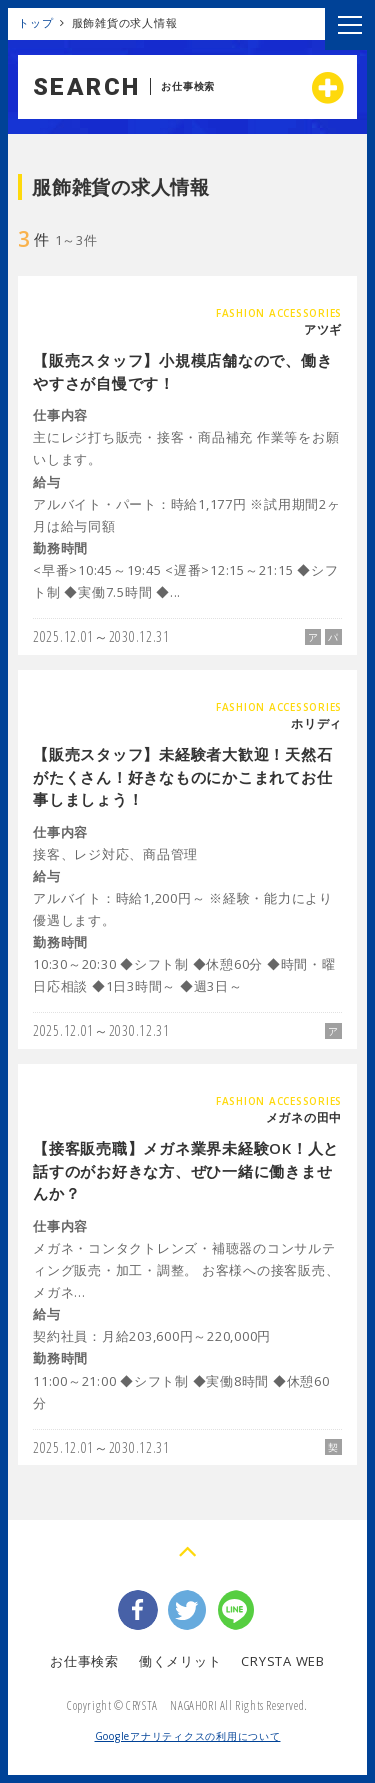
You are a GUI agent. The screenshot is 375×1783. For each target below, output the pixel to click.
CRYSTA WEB (283, 1661)
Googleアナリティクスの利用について (188, 1736)
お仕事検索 (84, 1661)
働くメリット (180, 1661)
